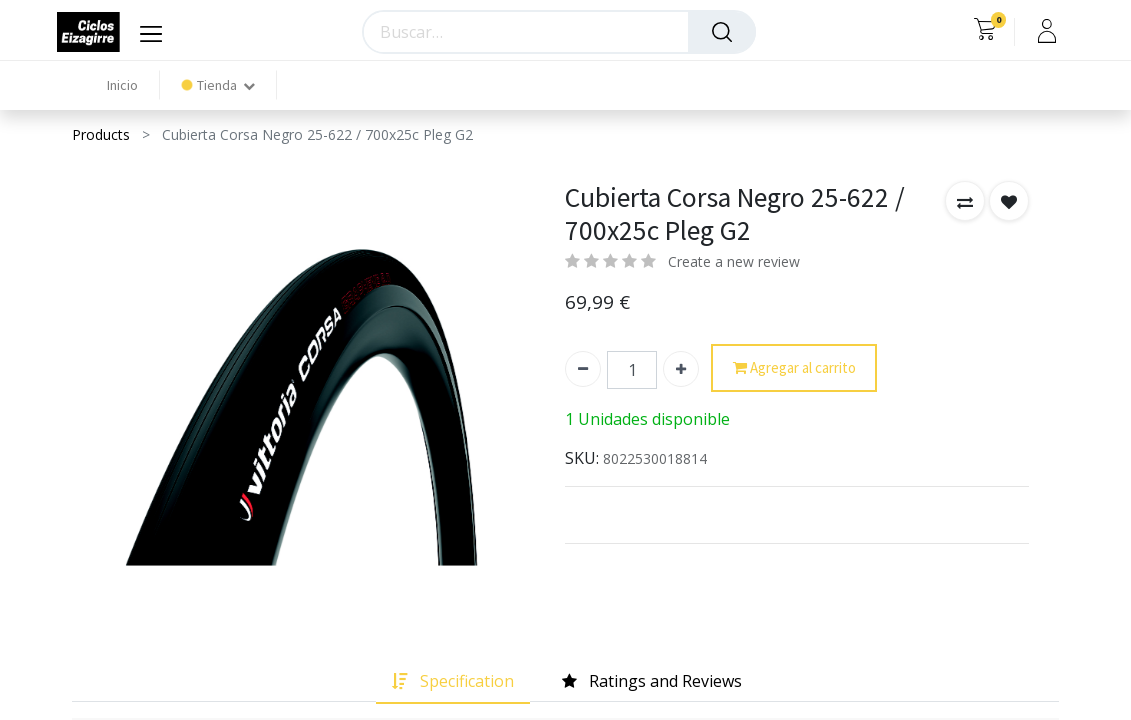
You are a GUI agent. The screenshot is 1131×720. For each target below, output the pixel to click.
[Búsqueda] (722, 32)
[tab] (453, 681)
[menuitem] (122, 85)
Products (101, 134)
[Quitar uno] (583, 369)
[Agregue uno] (681, 369)
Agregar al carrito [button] (794, 368)
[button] (965, 201)
